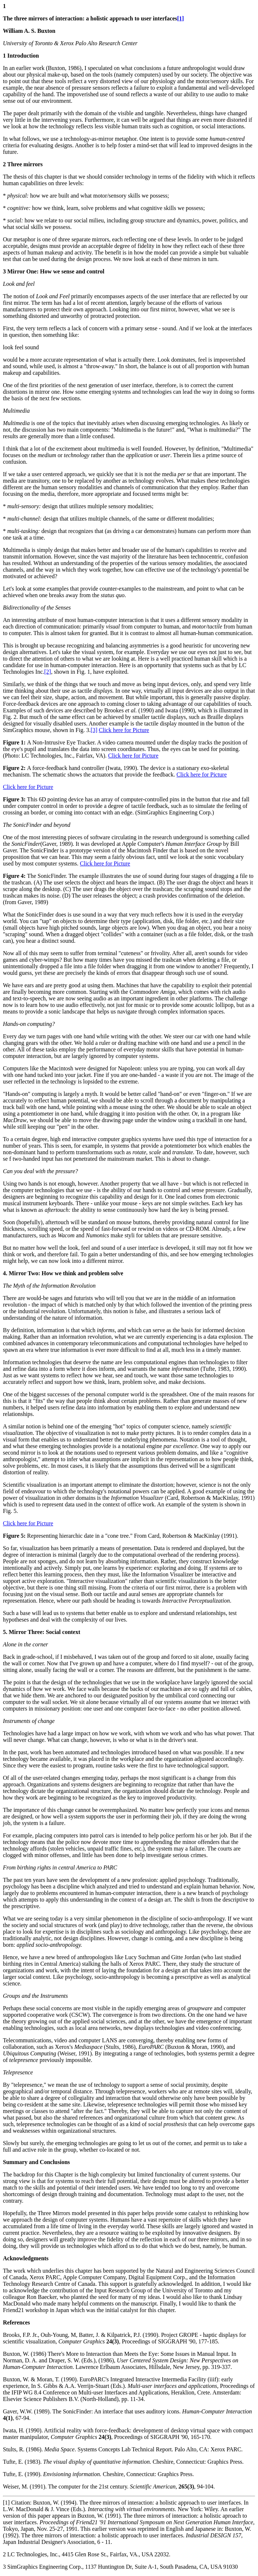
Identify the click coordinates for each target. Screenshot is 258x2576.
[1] (180, 18)
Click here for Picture (124, 730)
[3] (94, 730)
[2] (47, 672)
